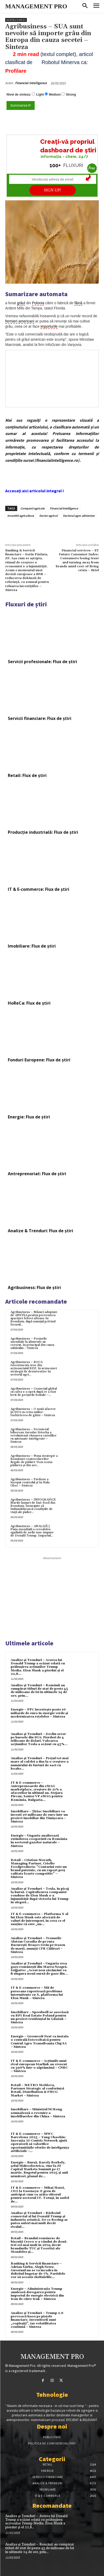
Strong (71, 94)
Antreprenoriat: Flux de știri (37, 1174)
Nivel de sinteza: (19, 94)
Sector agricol (48, 516)
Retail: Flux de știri (27, 775)
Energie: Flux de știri (29, 1117)
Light (40, 94)
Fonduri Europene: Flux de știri (39, 1060)
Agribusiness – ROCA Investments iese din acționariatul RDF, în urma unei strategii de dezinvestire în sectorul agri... (33, 1368)
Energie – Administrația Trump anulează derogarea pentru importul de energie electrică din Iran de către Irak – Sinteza (37, 2294)
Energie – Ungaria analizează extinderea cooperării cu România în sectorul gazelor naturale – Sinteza (39, 1841)
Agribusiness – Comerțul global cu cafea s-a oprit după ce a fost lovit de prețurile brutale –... (33, 1392)
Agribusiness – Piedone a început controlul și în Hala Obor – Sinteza (30, 1482)
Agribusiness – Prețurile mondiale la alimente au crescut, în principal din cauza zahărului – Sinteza (32, 1343)
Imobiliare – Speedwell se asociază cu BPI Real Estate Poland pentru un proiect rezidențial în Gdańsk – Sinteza (40, 2017)
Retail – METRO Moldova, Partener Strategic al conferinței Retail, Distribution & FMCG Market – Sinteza (37, 2090)
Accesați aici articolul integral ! (34, 490)
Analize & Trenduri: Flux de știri (40, 1231)
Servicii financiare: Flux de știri (39, 718)
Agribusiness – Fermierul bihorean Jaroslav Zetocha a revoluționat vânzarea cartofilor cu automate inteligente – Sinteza (33, 1435)
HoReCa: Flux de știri (29, 1003)
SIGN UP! (52, 190)
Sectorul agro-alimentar (79, 516)
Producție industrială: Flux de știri (43, 832)
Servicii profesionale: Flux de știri (42, 661)
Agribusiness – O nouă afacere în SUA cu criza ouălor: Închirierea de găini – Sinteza (33, 1412)
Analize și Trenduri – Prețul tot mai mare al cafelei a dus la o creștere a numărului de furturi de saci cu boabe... (40, 1763)
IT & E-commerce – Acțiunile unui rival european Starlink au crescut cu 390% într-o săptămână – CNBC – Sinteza (39, 2066)
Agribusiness (16, 20)
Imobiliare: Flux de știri (32, 946)
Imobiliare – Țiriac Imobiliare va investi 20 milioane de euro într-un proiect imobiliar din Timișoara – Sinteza (39, 1816)
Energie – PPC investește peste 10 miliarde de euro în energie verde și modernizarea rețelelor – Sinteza (39, 1713)
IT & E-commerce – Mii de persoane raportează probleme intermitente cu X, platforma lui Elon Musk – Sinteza (37, 1993)
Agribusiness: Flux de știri (34, 1287)
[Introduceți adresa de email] (52, 179)
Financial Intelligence (31, 83)
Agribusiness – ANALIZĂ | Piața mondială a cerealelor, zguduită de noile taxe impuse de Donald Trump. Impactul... (32, 1531)
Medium (55, 94)
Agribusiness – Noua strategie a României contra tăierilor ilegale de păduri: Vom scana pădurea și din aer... (34, 1460)
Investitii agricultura (20, 516)
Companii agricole (32, 508)
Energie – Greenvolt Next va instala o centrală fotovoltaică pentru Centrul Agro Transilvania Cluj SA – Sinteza (40, 2041)
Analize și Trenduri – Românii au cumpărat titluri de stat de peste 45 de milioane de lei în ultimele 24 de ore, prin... (39, 1690)
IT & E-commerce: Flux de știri (38, 889)
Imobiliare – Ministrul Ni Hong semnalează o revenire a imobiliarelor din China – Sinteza (38, 2112)
